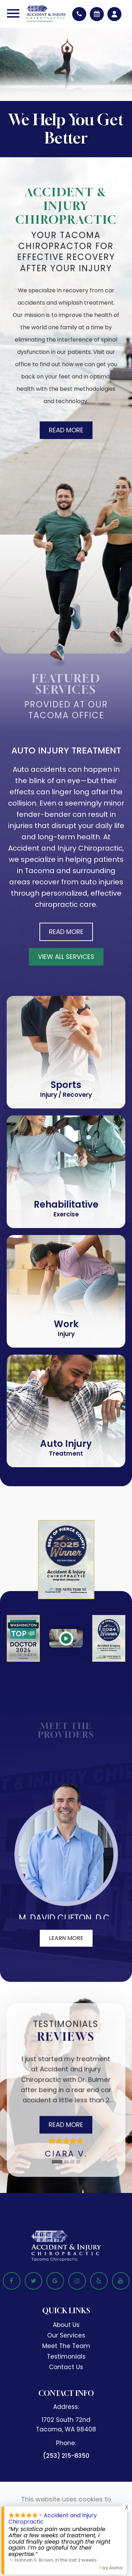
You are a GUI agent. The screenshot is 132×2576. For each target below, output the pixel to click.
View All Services (66, 956)
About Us (66, 2325)
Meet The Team (66, 2346)
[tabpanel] (66, 2101)
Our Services (66, 2335)
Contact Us (66, 2367)
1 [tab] (57, 2162)
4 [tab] (79, 2162)
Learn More (66, 1938)
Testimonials (66, 2356)
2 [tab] (67, 2162)
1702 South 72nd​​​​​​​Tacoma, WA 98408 (66, 2425)
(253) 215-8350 (66, 2455)
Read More (64, 430)
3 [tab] (73, 2162)
